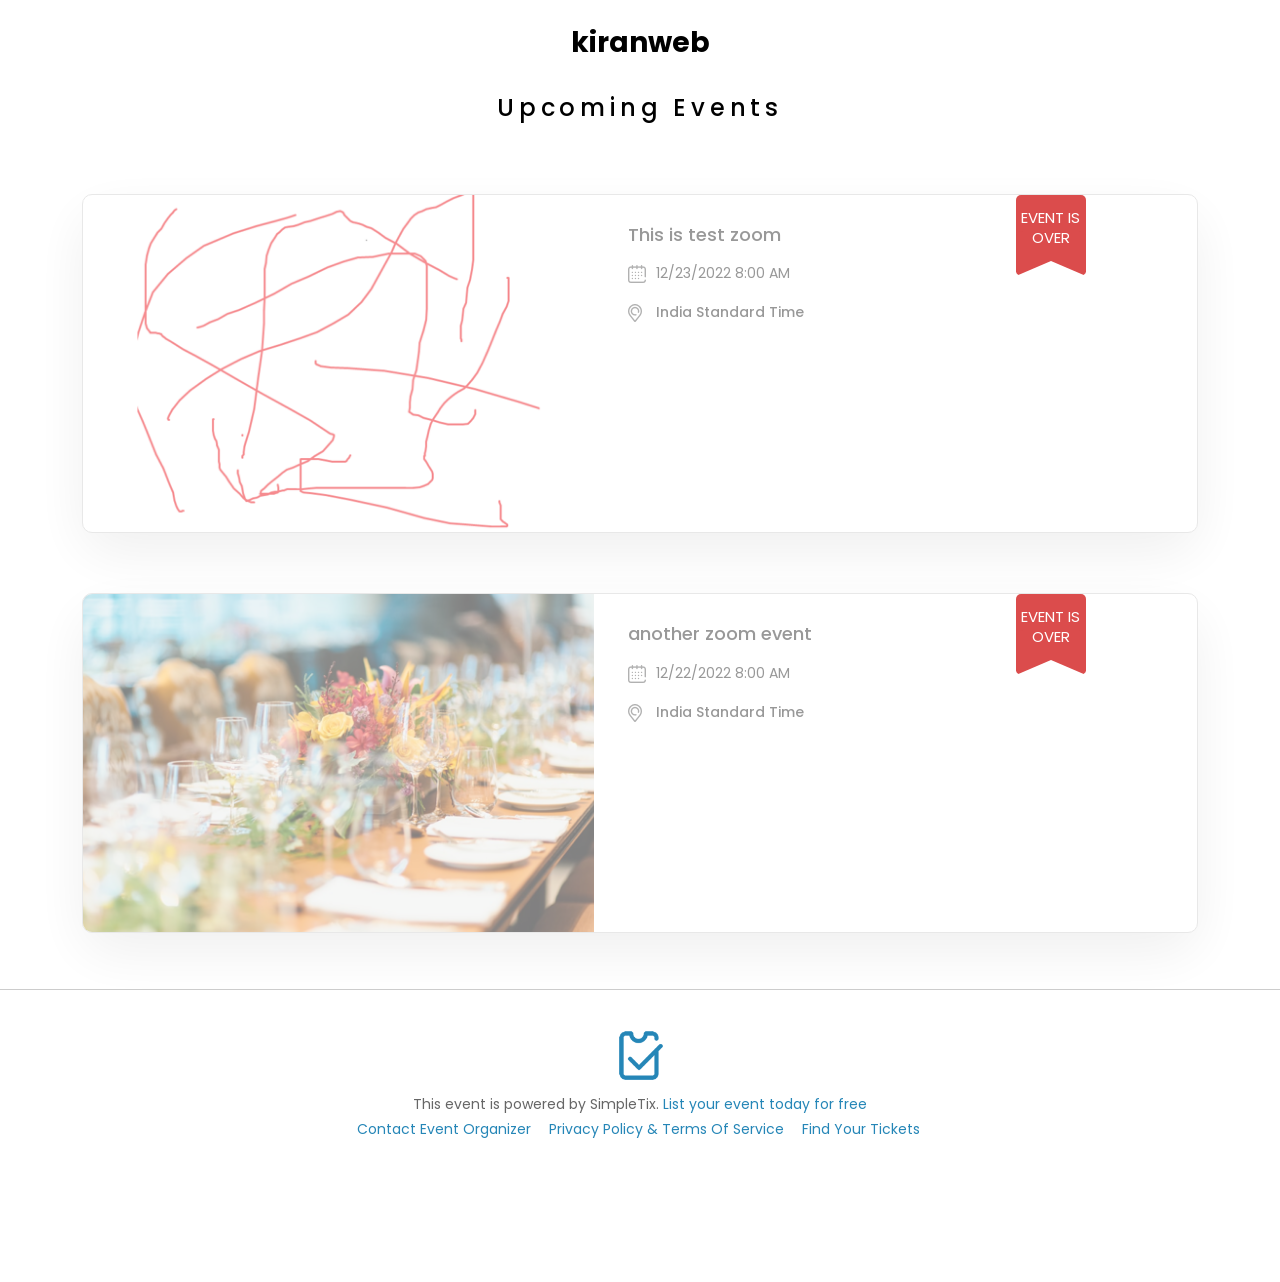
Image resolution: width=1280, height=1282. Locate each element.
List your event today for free (765, 1104)
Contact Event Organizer (444, 1129)
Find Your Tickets (861, 1129)
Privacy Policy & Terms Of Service (666, 1129)
